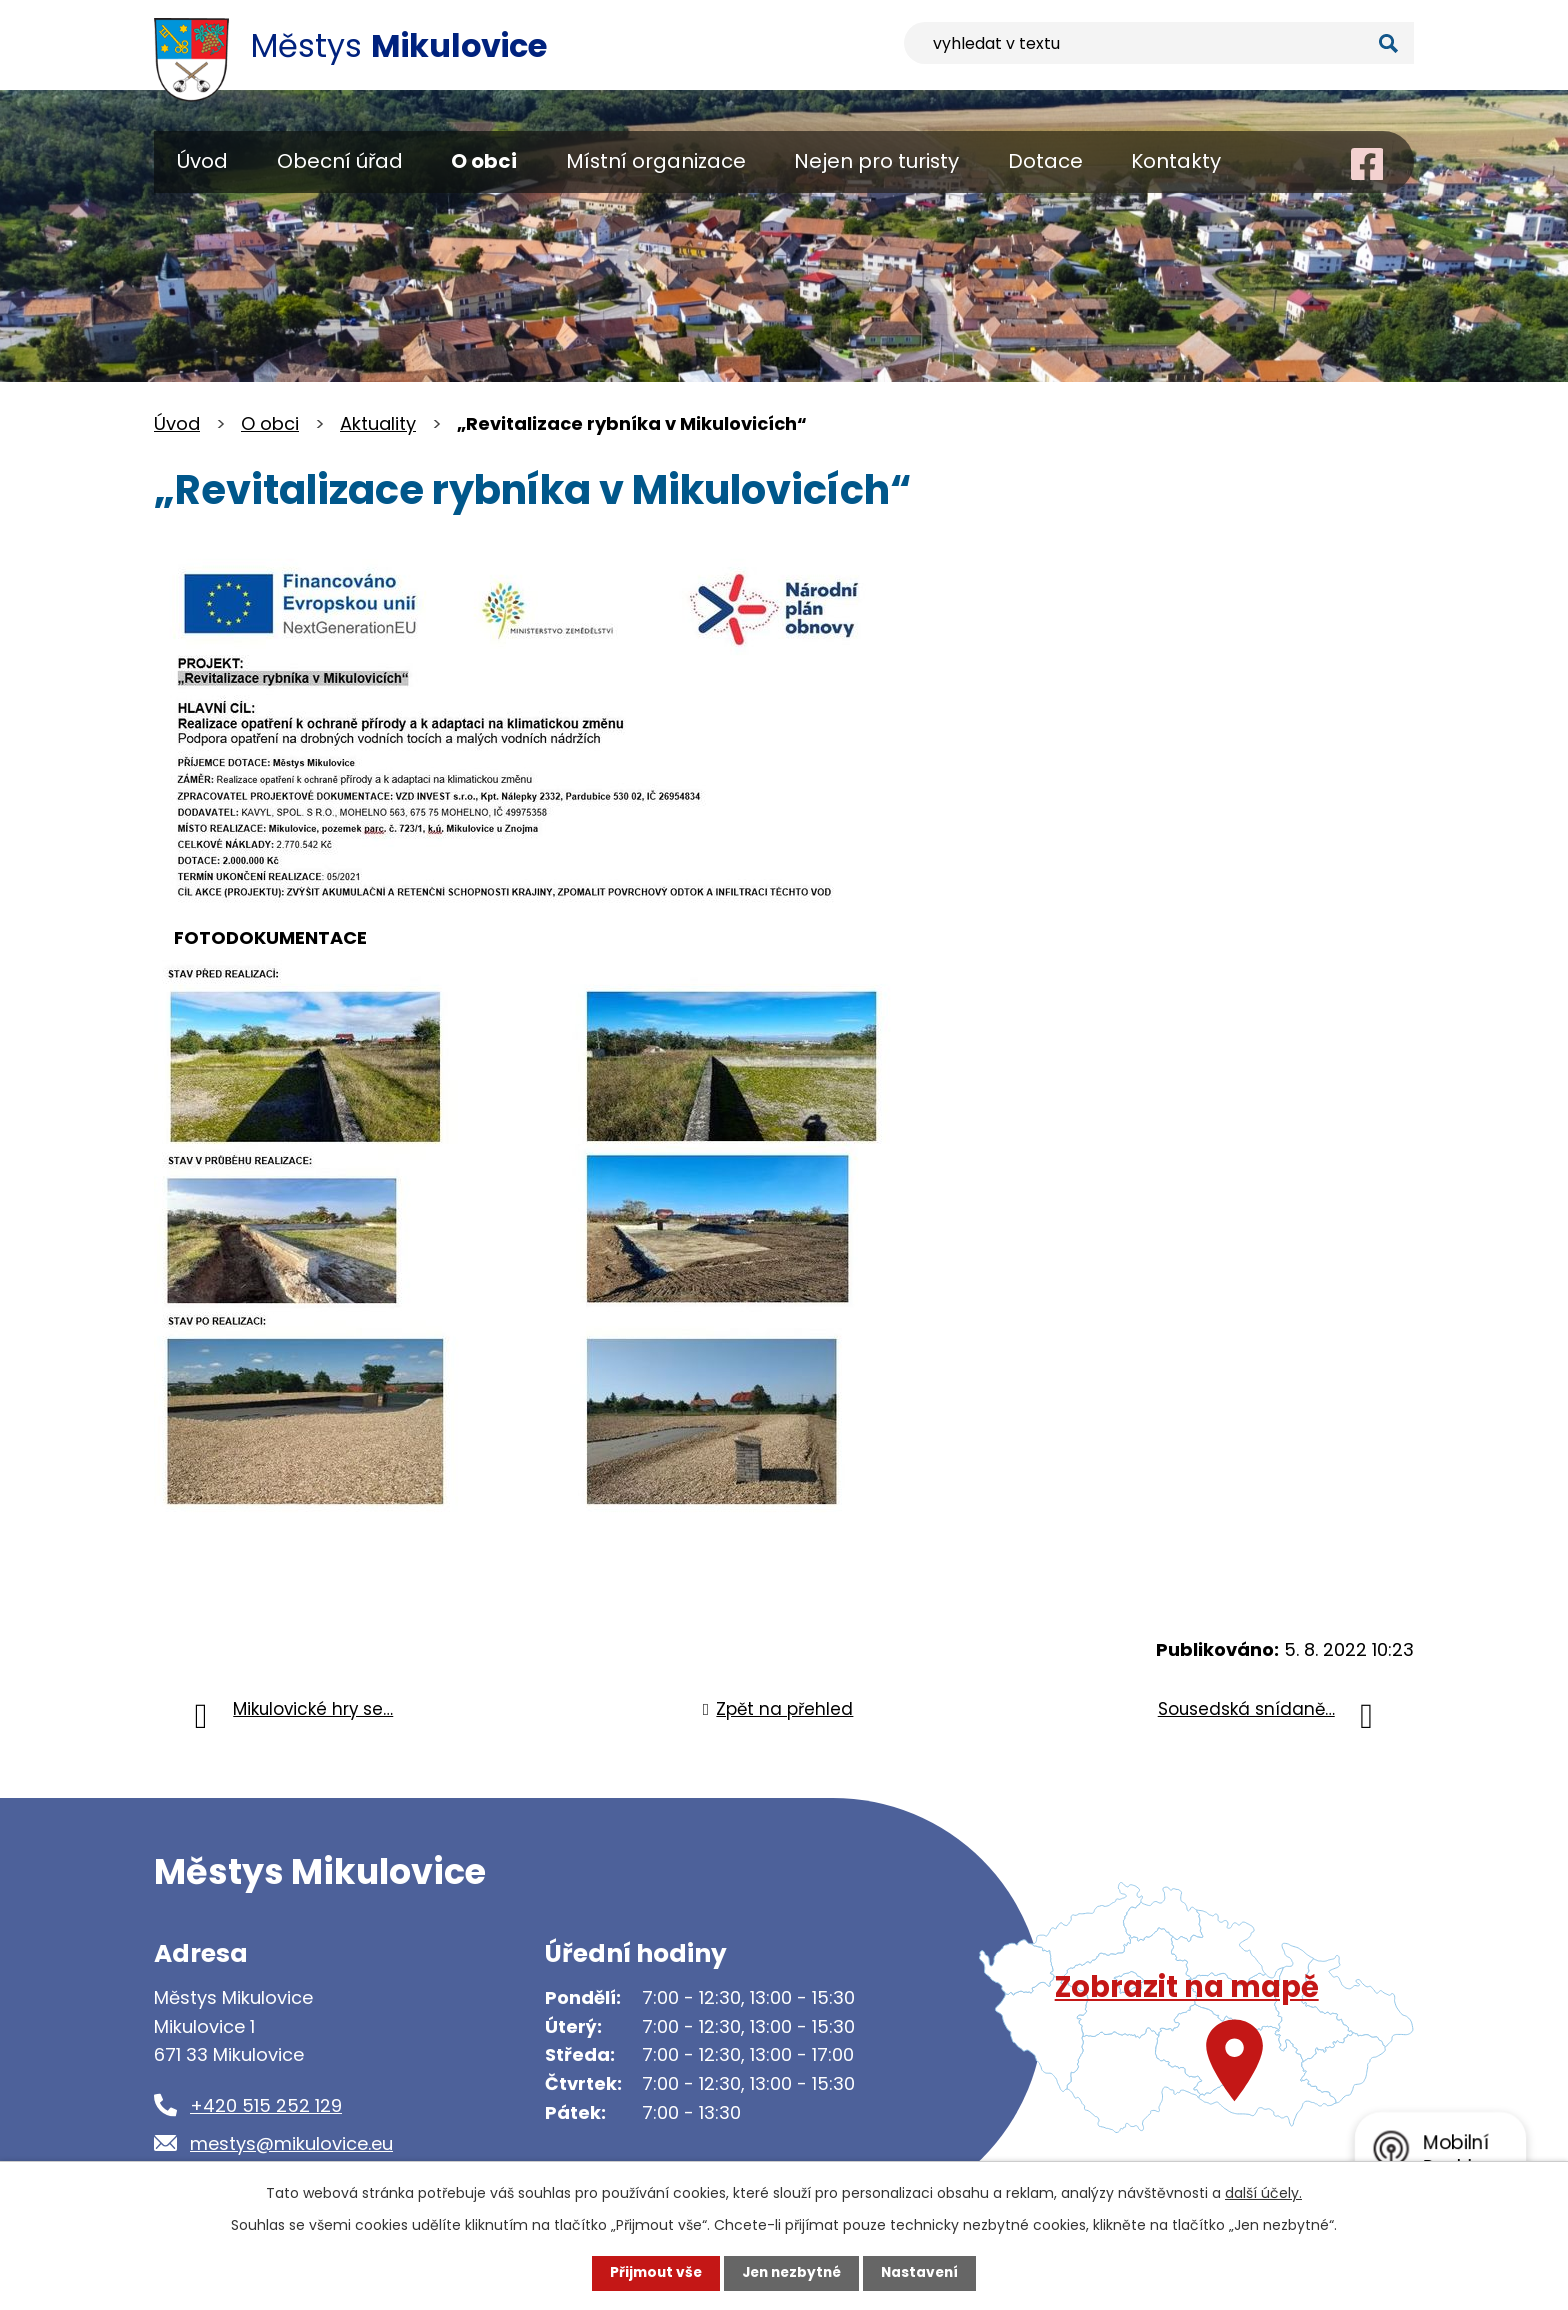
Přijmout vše (651, 2273)
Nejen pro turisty (876, 161)
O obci (484, 161)
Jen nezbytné (791, 2273)
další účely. (1263, 2193)
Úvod (202, 161)
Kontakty (1176, 161)
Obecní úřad (340, 161)
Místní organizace (656, 161)
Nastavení (924, 2273)
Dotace (1045, 161)
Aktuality (378, 423)
